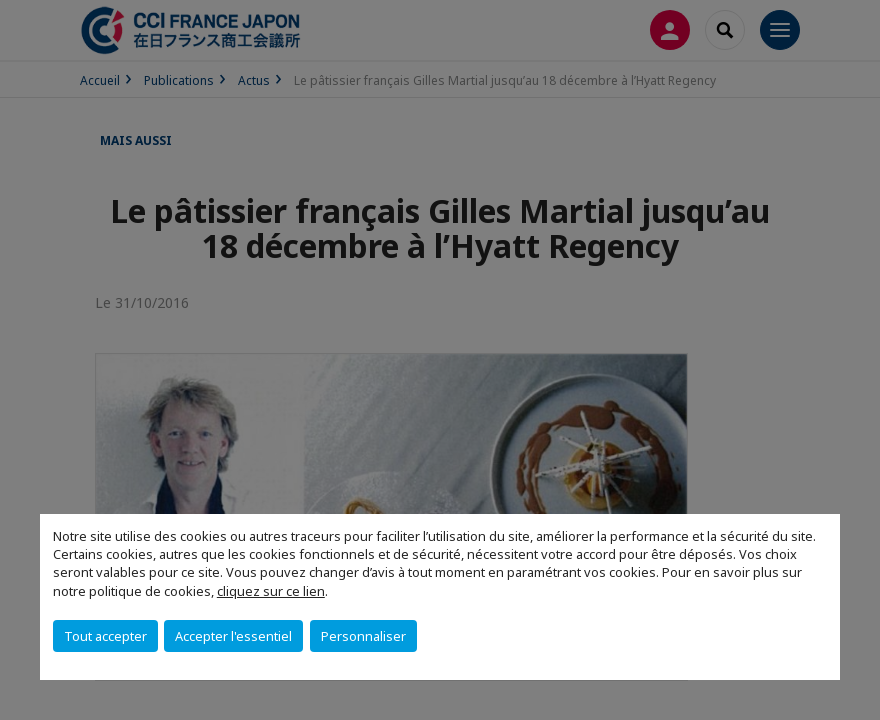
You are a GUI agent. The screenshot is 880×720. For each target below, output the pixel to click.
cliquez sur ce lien (271, 591)
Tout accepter (105, 636)
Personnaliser (363, 636)
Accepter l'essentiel (233, 636)
